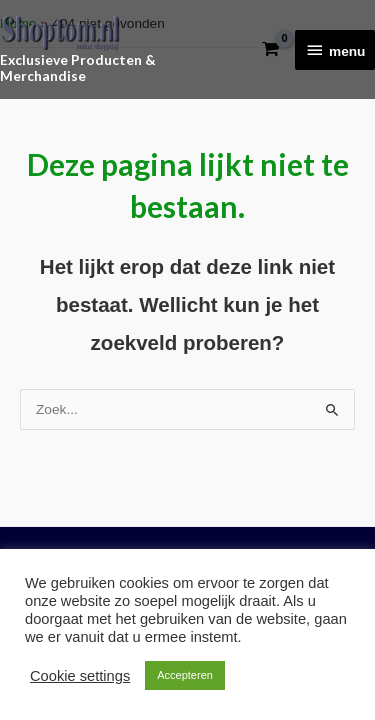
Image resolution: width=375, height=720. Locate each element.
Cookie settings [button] (80, 676)
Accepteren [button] (185, 675)
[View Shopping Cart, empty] (270, 49)
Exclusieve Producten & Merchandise (78, 68)
